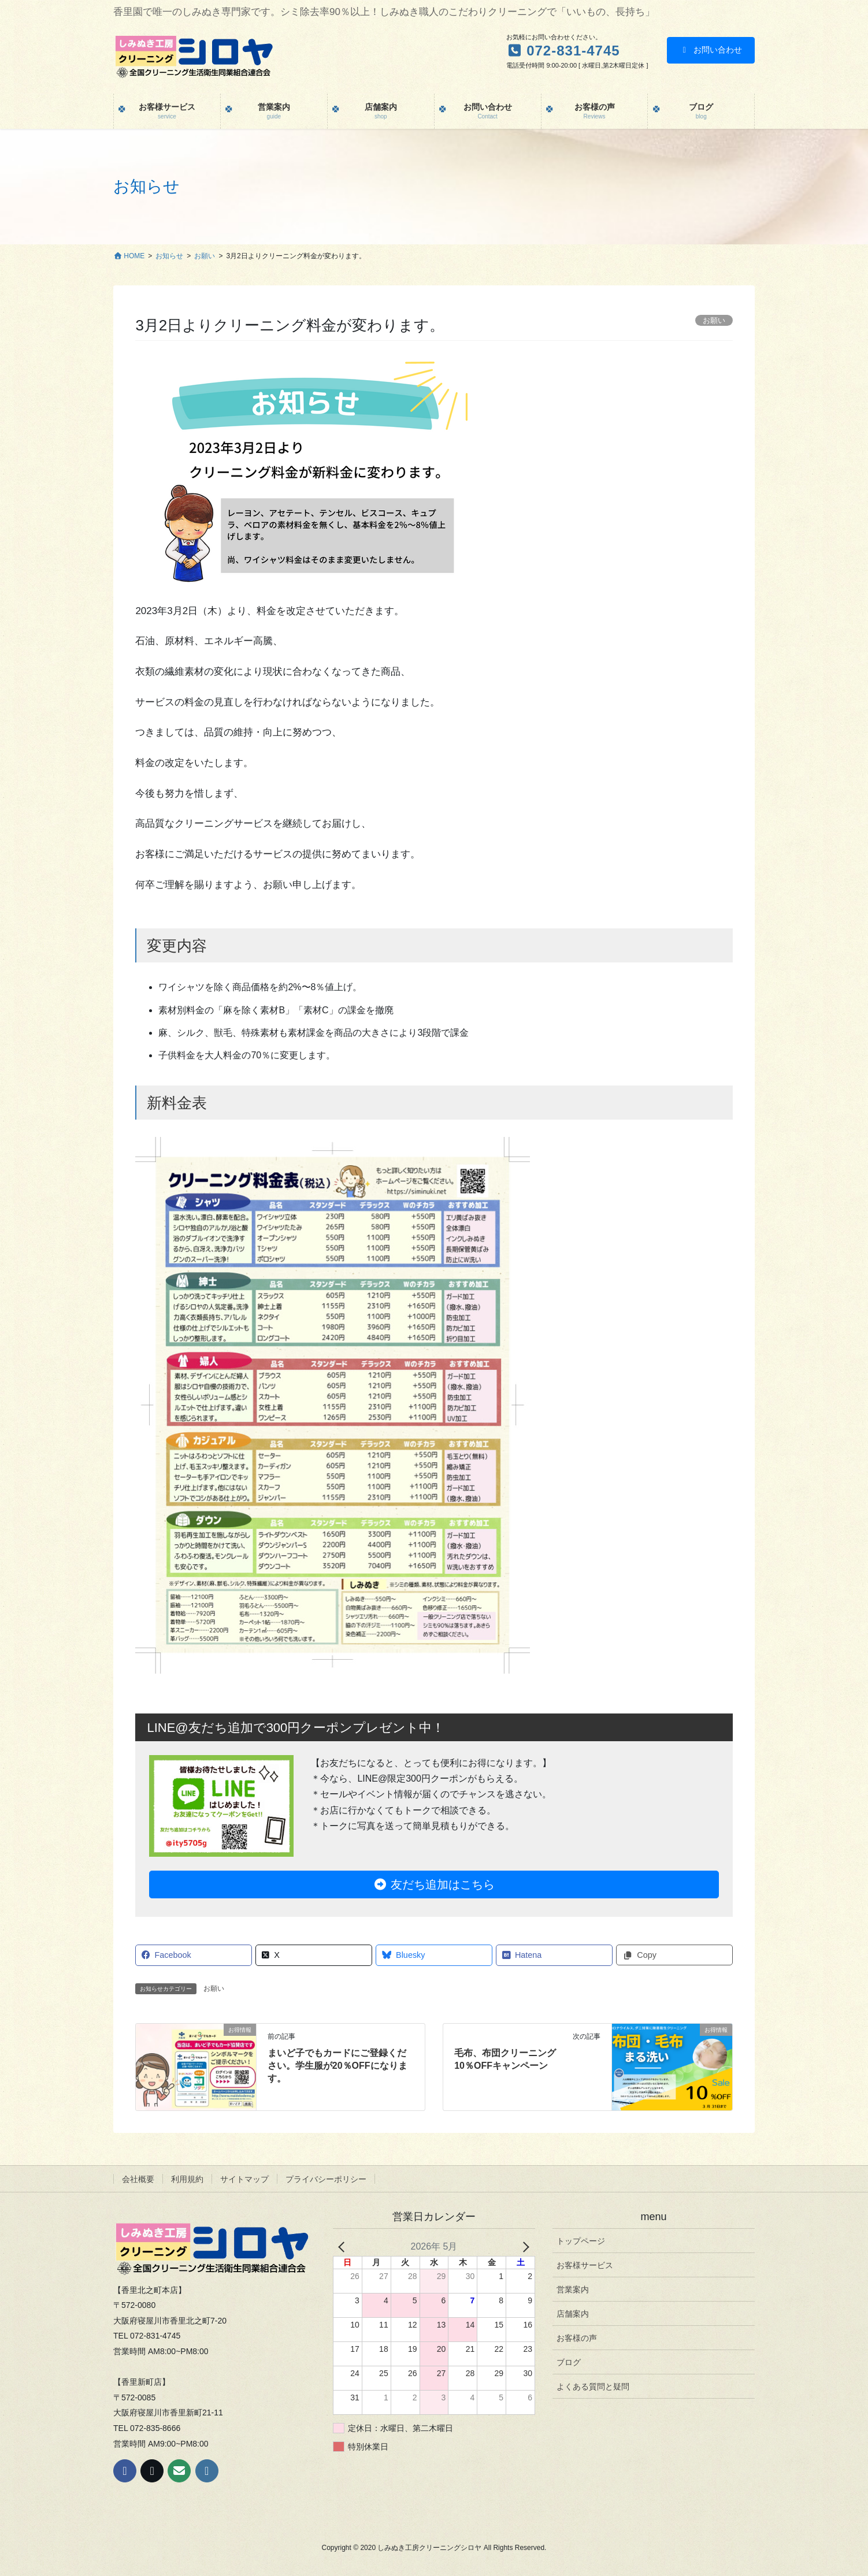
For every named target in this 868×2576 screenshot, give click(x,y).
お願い (213, 1988)
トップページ (581, 2241)
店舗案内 (573, 2313)
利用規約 (187, 2179)
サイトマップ (244, 2179)
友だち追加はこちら (434, 1884)
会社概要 (138, 2179)
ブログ (569, 2362)
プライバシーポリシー (325, 2179)
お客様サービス (585, 2265)
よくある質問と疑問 (593, 2386)
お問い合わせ (711, 49)
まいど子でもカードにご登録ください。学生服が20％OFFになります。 (337, 2066)
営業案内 (573, 2289)
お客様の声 (577, 2338)
